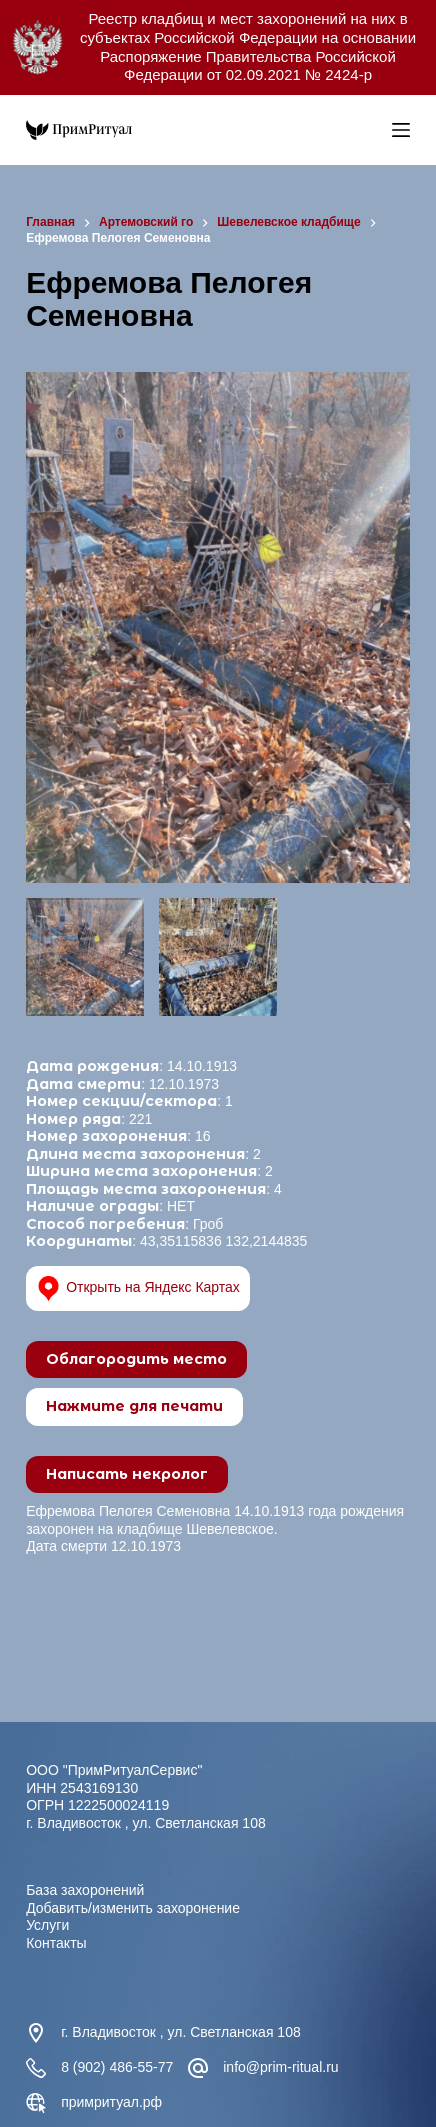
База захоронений (85, 1890)
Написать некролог (127, 1474)
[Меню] (401, 130)
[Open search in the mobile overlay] (372, 130)
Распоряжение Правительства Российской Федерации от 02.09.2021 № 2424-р (248, 66)
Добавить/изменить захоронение (133, 1908)
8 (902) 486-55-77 (117, 2067)
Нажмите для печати (134, 1406)
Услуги (47, 1925)
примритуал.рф (111, 2102)
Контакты (56, 1943)
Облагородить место (136, 1359)
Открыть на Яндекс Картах (138, 1288)
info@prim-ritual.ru (280, 2067)
